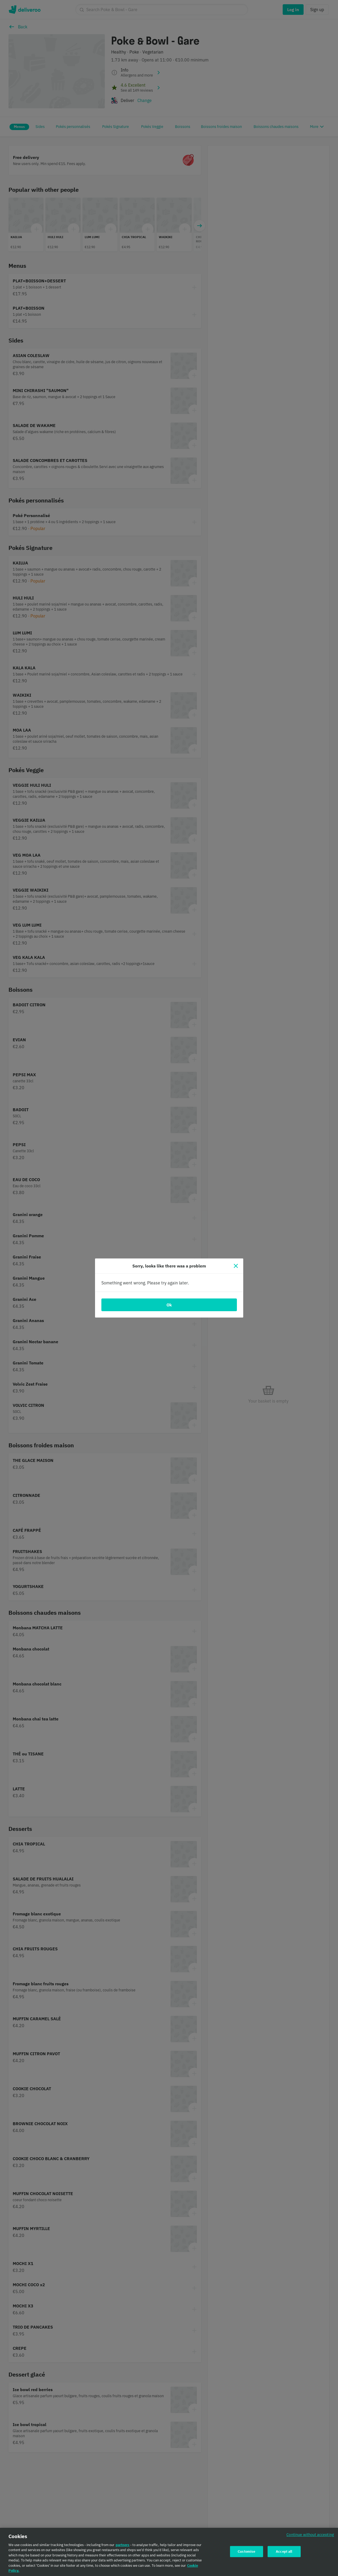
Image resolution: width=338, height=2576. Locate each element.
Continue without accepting (310, 2534)
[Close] (236, 1266)
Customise (246, 2551)
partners (122, 2545)
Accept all (284, 2551)
